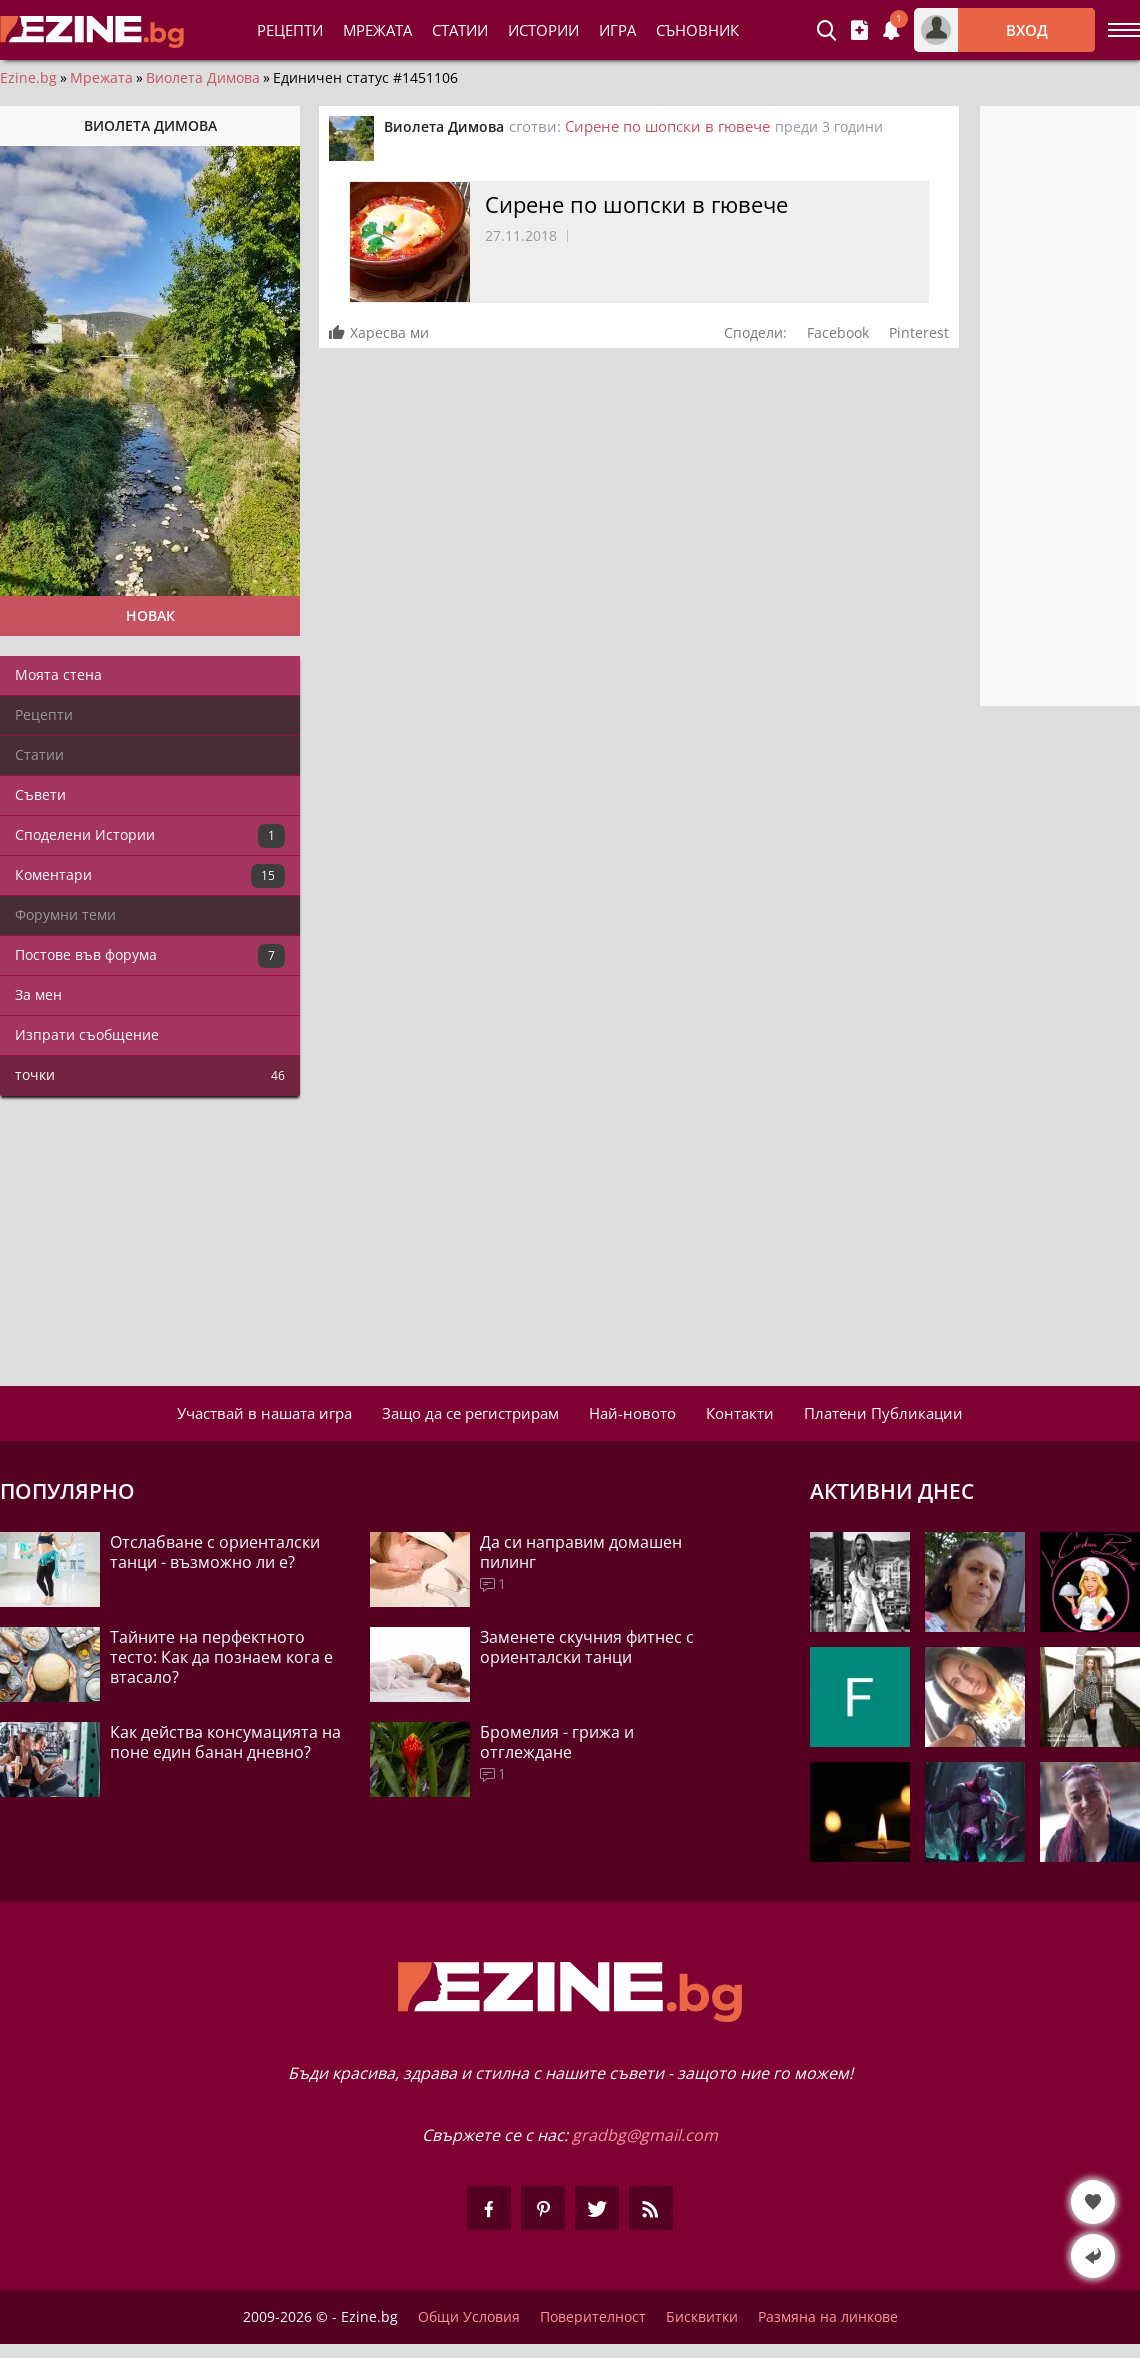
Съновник (697, 30)
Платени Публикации (883, 1413)
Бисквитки (702, 2317)
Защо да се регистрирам (470, 1413)
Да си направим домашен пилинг (581, 1552)
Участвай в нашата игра (264, 1413)
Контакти (740, 1413)
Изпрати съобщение (87, 1034)
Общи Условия (469, 2317)
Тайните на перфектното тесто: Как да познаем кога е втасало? (221, 1657)
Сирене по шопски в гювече (667, 126)
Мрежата (101, 78)
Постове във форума (150, 956)
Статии (460, 30)
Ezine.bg (28, 78)
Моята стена (58, 674)
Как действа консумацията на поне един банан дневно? (225, 1742)
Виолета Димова (203, 78)
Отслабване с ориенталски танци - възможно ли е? (215, 1552)
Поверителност (593, 2317)
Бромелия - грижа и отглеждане (557, 1742)
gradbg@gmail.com (645, 2135)
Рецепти (290, 30)
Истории (543, 30)
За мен (38, 994)
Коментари (150, 876)
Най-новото (632, 1413)
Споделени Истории (150, 836)
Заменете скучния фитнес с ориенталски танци (587, 1647)
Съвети (40, 794)
